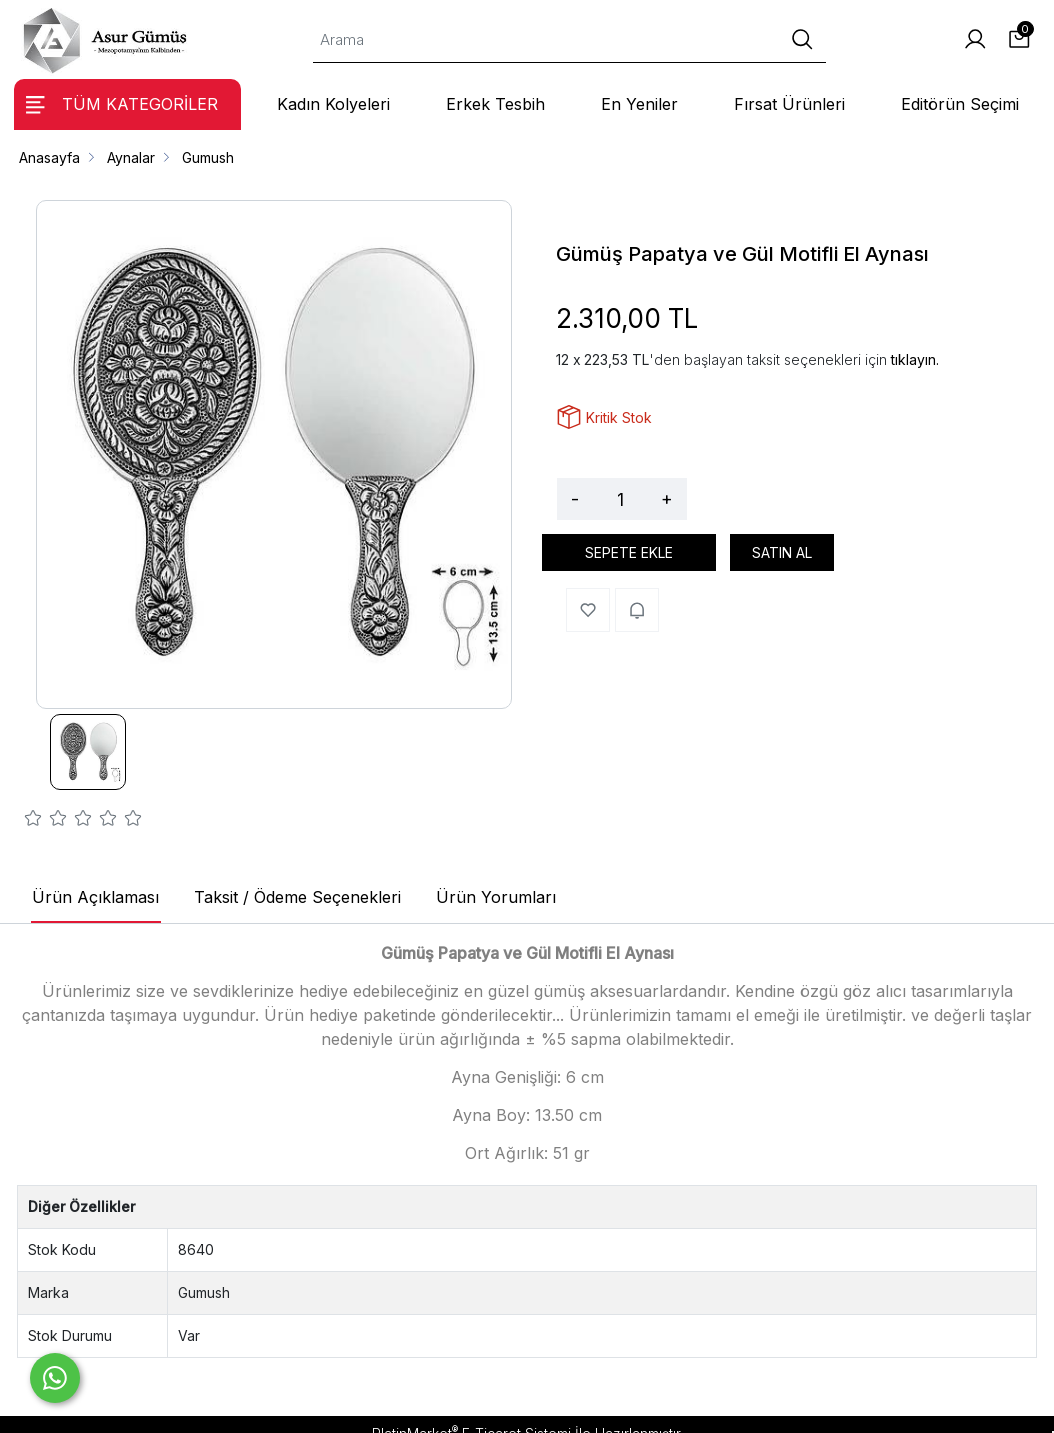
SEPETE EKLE (629, 552)
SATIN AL (782, 552)
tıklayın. (915, 359)
